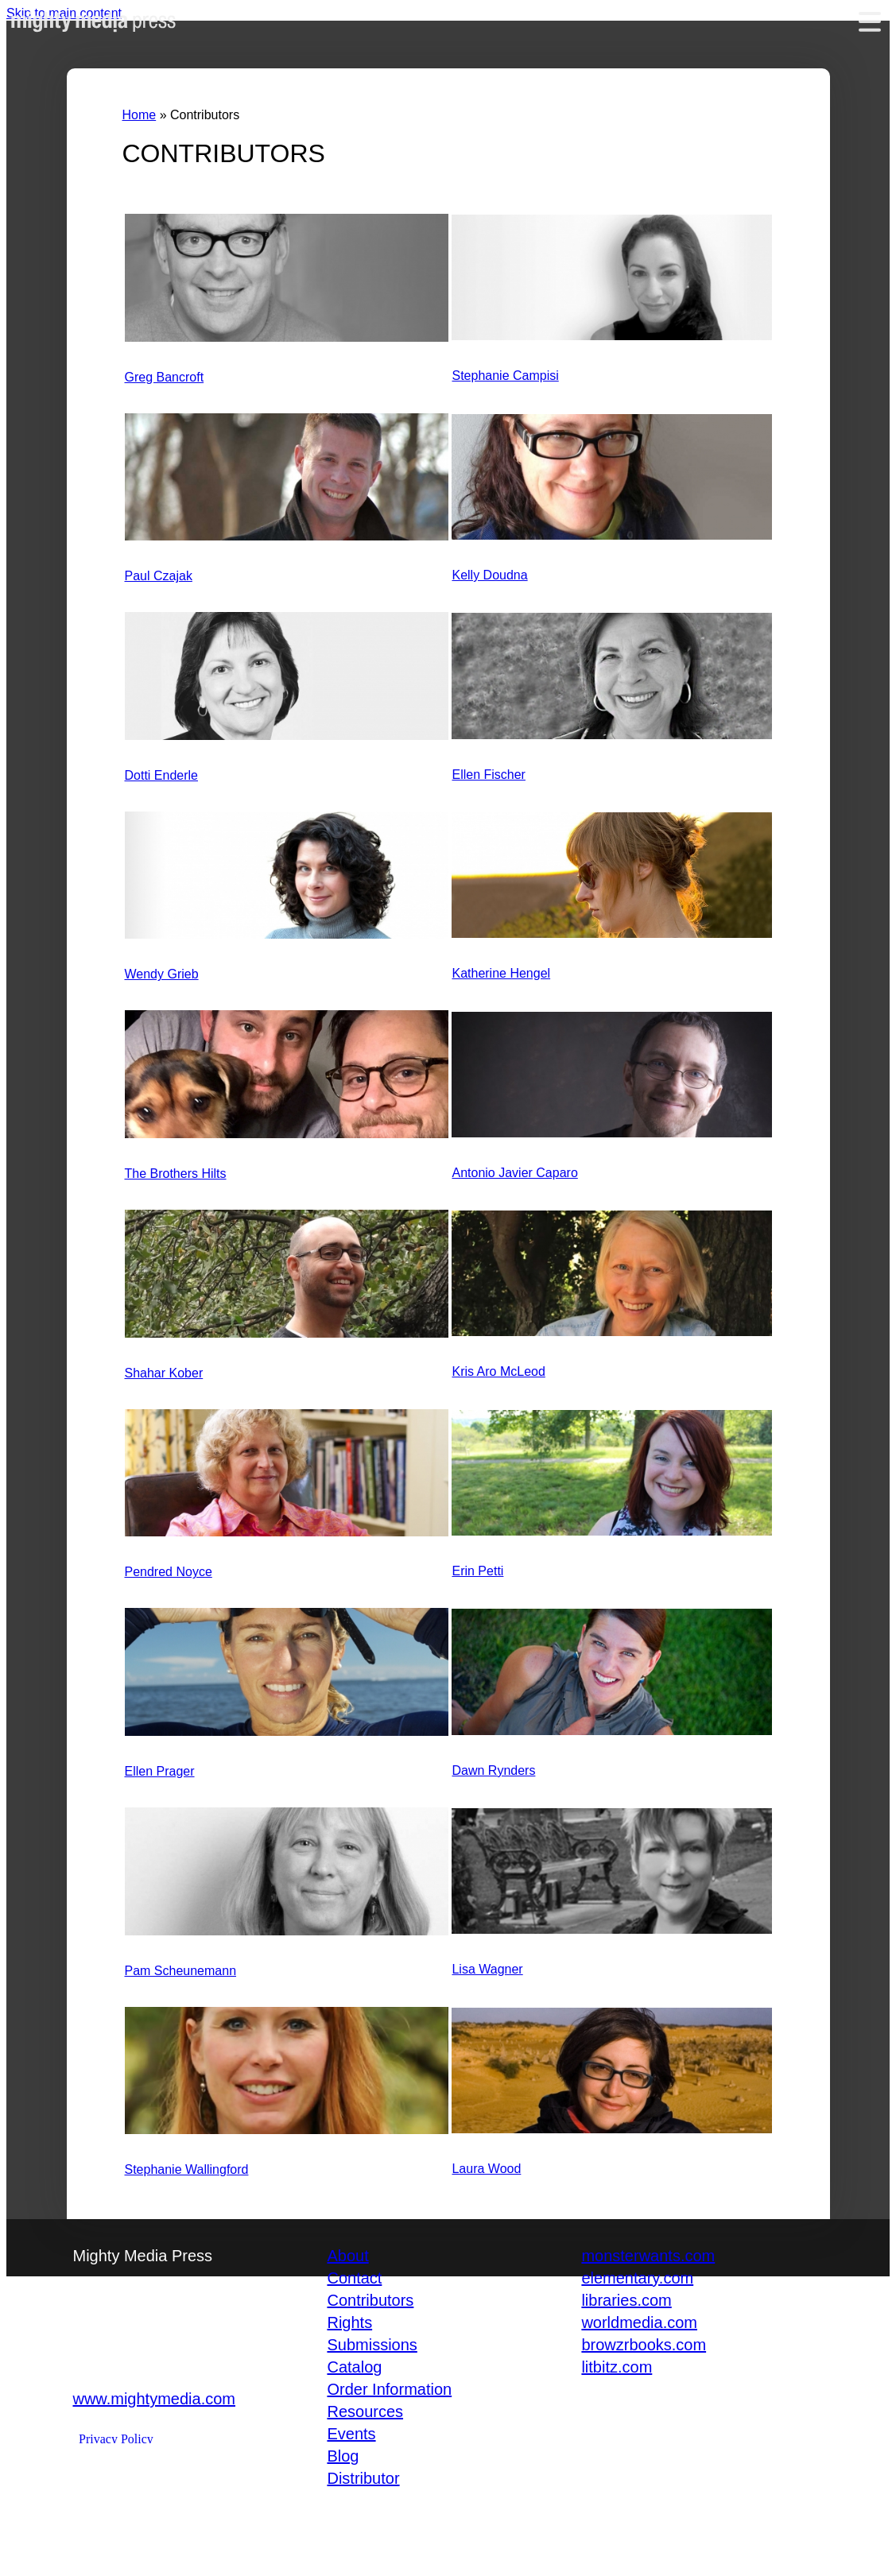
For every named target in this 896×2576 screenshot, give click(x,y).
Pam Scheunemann (181, 1971)
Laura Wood (486, 2168)
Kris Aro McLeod (498, 1371)
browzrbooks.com (643, 2344)
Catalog (354, 2367)
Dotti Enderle (162, 775)
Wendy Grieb (162, 974)
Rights (349, 2322)
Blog (343, 2456)
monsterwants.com (648, 2255)
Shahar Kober (164, 1373)
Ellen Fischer (488, 774)
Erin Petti (477, 1571)
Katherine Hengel (501, 973)
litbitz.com (616, 2367)
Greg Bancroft (164, 377)
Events (351, 2433)
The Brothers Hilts (176, 1173)
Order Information (389, 2389)
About (347, 2255)
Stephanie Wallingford (187, 2169)
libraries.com (626, 2300)
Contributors (370, 2300)
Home (139, 115)
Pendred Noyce (168, 1572)
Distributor (363, 2478)
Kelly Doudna (489, 575)
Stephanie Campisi (505, 375)
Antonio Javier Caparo (514, 1173)
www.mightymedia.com (153, 2398)
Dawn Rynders (493, 1770)
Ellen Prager (160, 1771)
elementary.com (637, 2278)
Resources (365, 2411)
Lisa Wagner (487, 1969)
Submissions (372, 2344)
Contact (354, 2278)
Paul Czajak (158, 576)
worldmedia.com (639, 2322)
